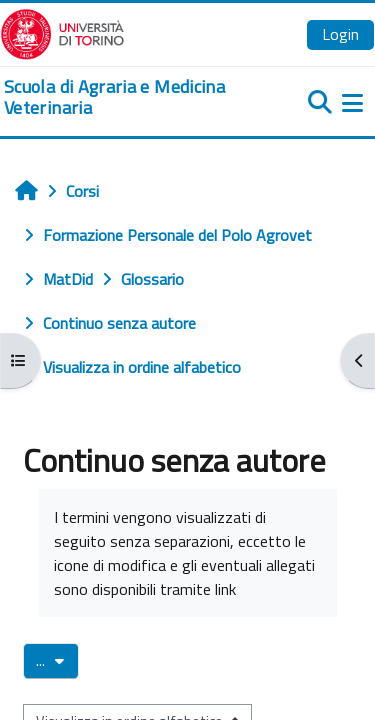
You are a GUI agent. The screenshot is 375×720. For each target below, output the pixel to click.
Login (340, 34)
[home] (125, 97)
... (57, 660)
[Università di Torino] (62, 32)
